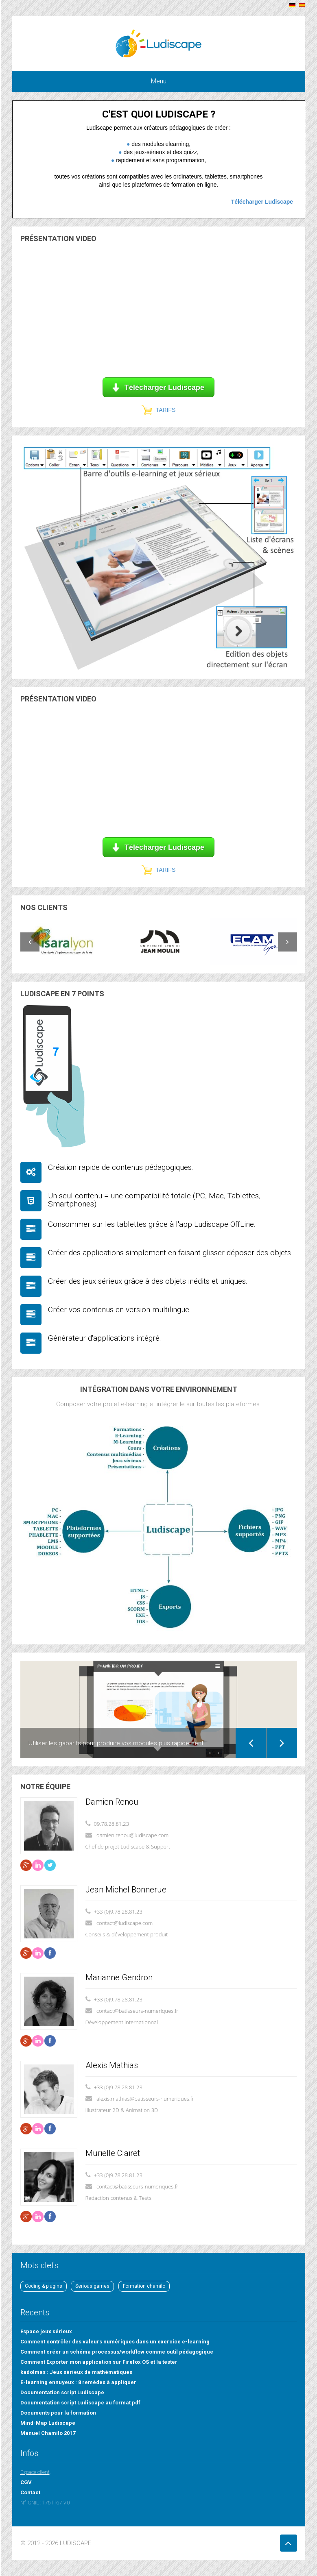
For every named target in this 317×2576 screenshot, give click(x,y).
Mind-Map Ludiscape (47, 2423)
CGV (26, 2482)
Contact (30, 2492)
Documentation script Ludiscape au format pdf (80, 2403)
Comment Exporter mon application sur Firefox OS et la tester (98, 2362)
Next (282, 1743)
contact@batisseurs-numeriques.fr (137, 2010)
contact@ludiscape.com (124, 1923)
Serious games (92, 2286)
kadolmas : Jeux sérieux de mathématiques (76, 2372)
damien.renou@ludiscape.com (132, 1835)
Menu (158, 81)
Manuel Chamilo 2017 (47, 2433)
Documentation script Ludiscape (62, 2392)
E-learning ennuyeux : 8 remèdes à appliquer (78, 2382)
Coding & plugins (43, 2286)
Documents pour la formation (58, 2413)
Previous (251, 1743)
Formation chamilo (144, 2286)
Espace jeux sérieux (46, 2331)
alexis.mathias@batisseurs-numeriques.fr (145, 2098)
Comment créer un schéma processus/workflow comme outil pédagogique (116, 2352)
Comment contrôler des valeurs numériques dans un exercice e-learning (115, 2342)
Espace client (35, 2472)
